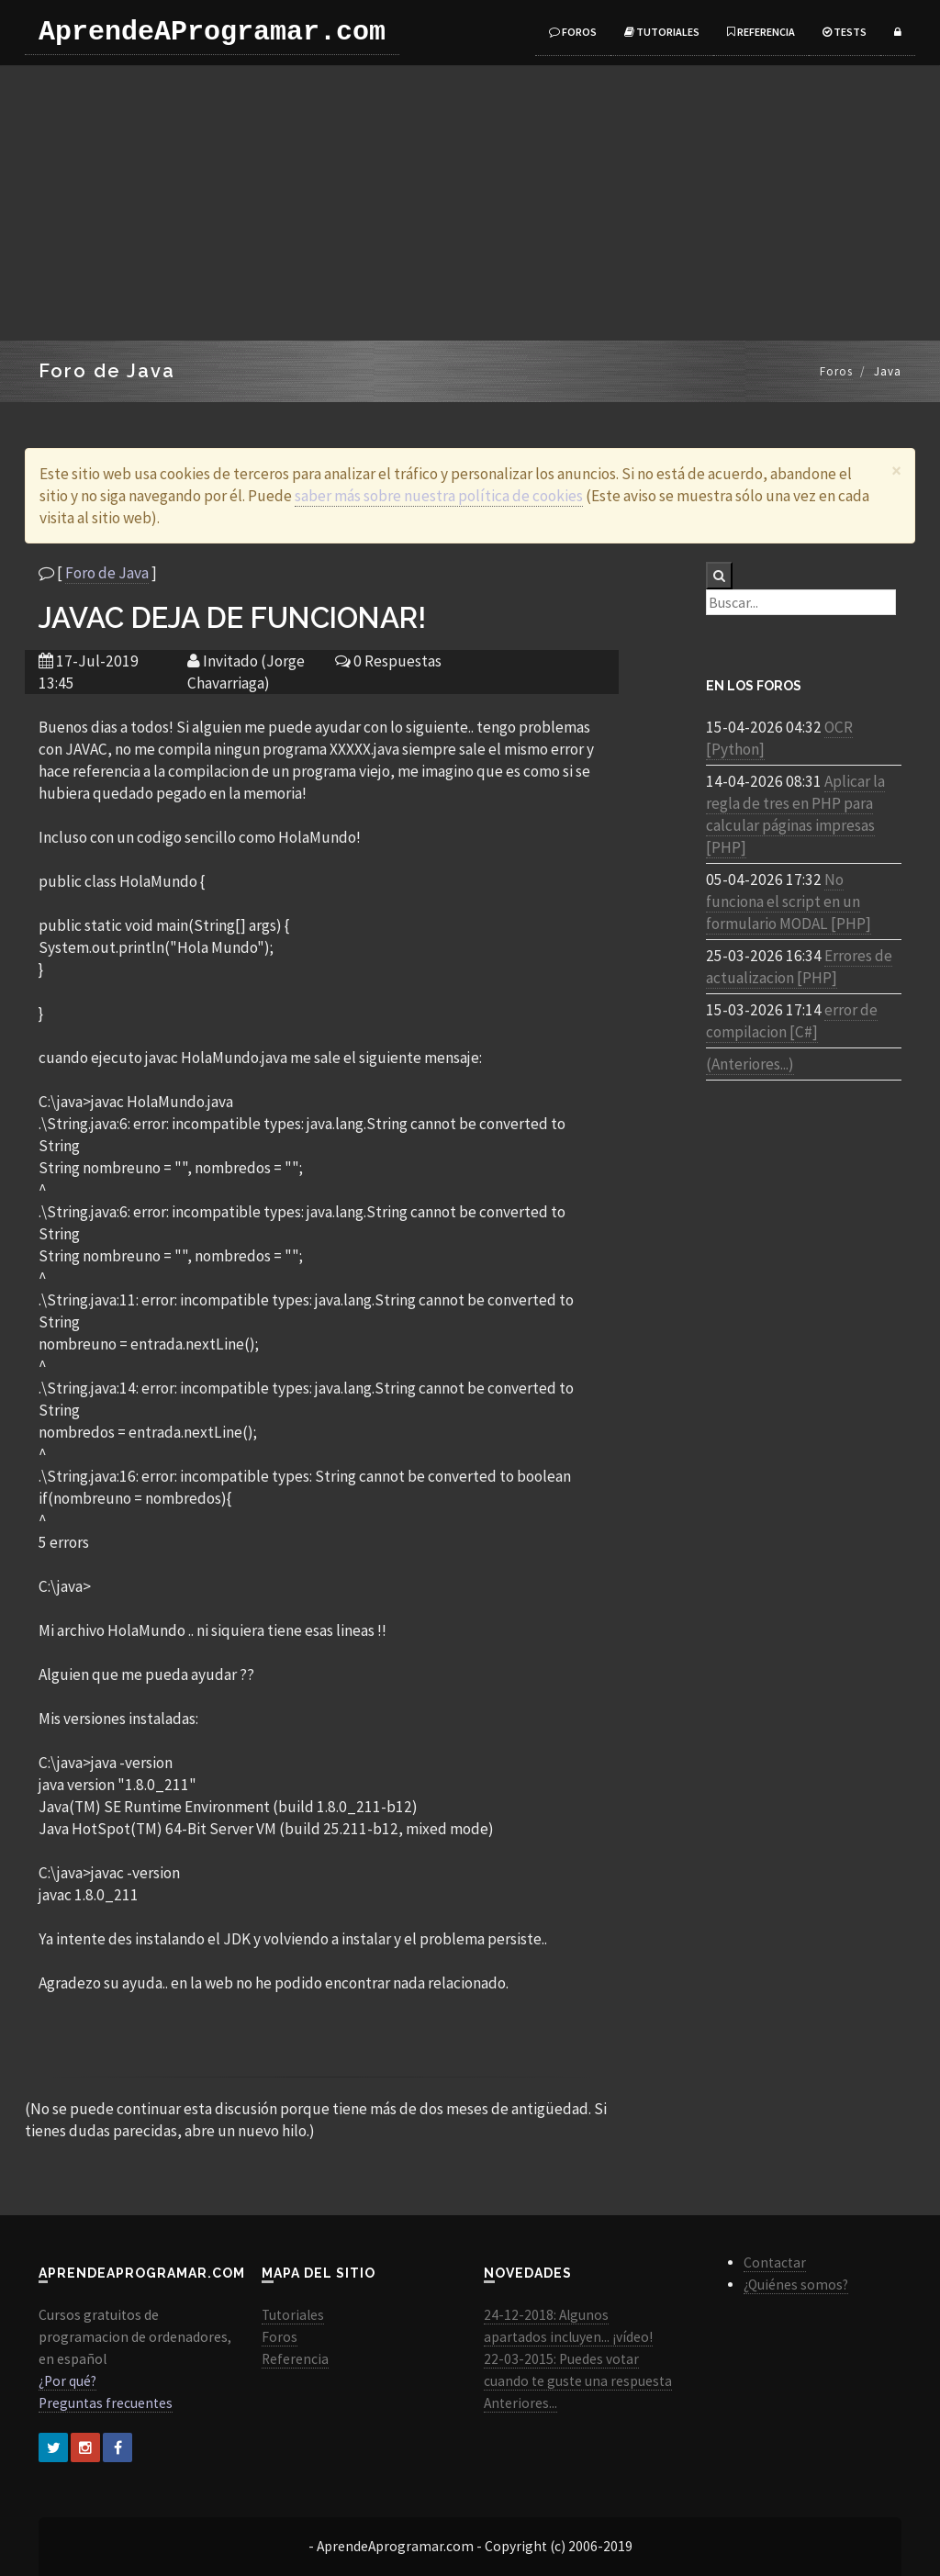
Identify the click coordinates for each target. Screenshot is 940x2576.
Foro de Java (107, 573)
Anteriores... (520, 2403)
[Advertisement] (470, 202)
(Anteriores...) (750, 1064)
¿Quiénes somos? (796, 2284)
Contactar (775, 2262)
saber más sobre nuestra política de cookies (439, 496)
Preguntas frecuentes (106, 2403)
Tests (844, 32)
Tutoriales (661, 32)
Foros (573, 32)
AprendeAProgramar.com (212, 32)
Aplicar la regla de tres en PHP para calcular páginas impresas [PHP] (795, 814)
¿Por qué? (67, 2381)
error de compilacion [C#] (792, 1021)
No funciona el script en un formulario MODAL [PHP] (788, 901)
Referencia (761, 32)
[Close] (896, 470)
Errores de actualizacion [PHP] (799, 967)
